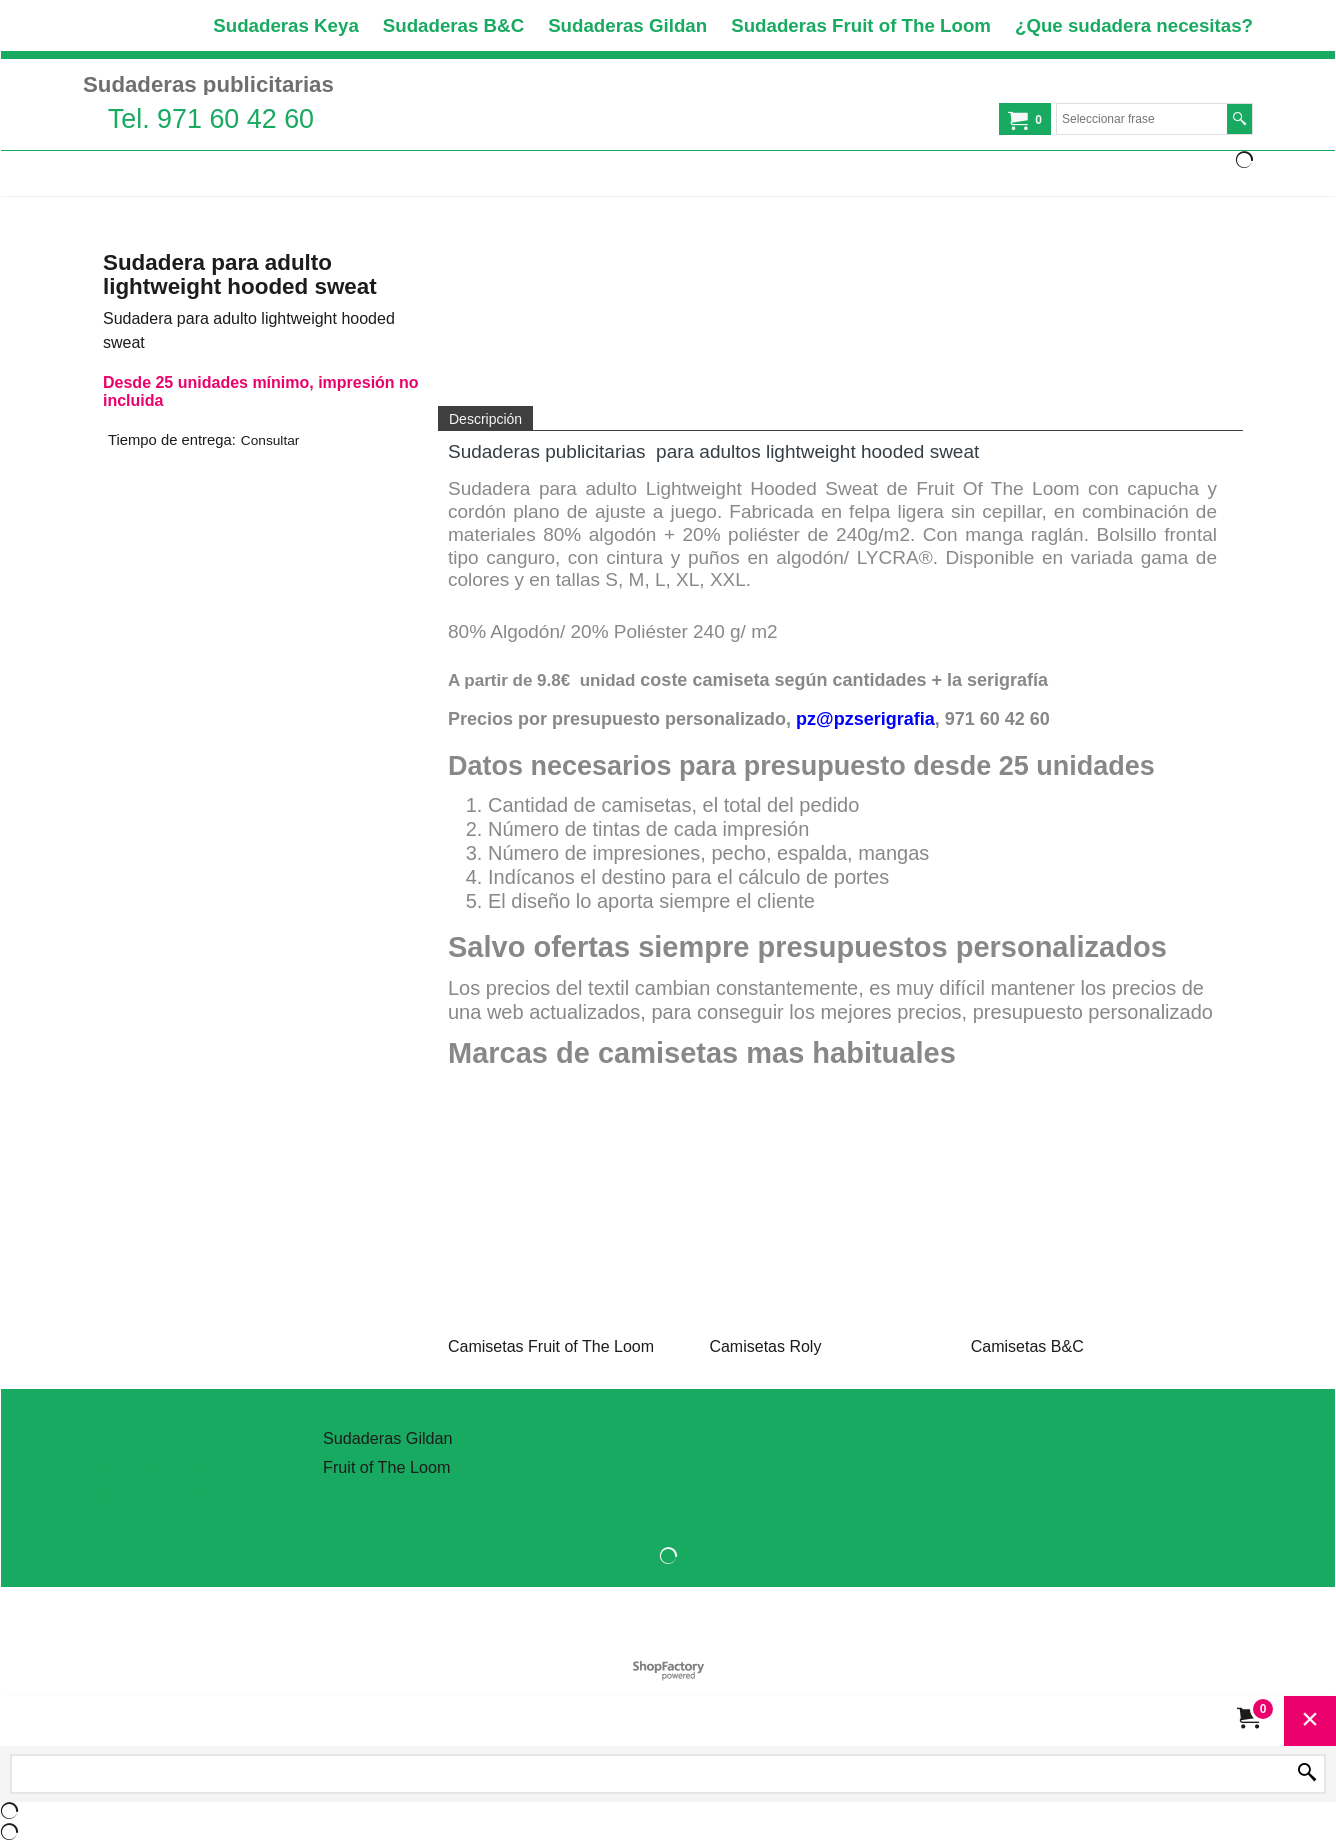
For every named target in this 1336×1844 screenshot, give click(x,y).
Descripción (485, 419)
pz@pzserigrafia (865, 719)
